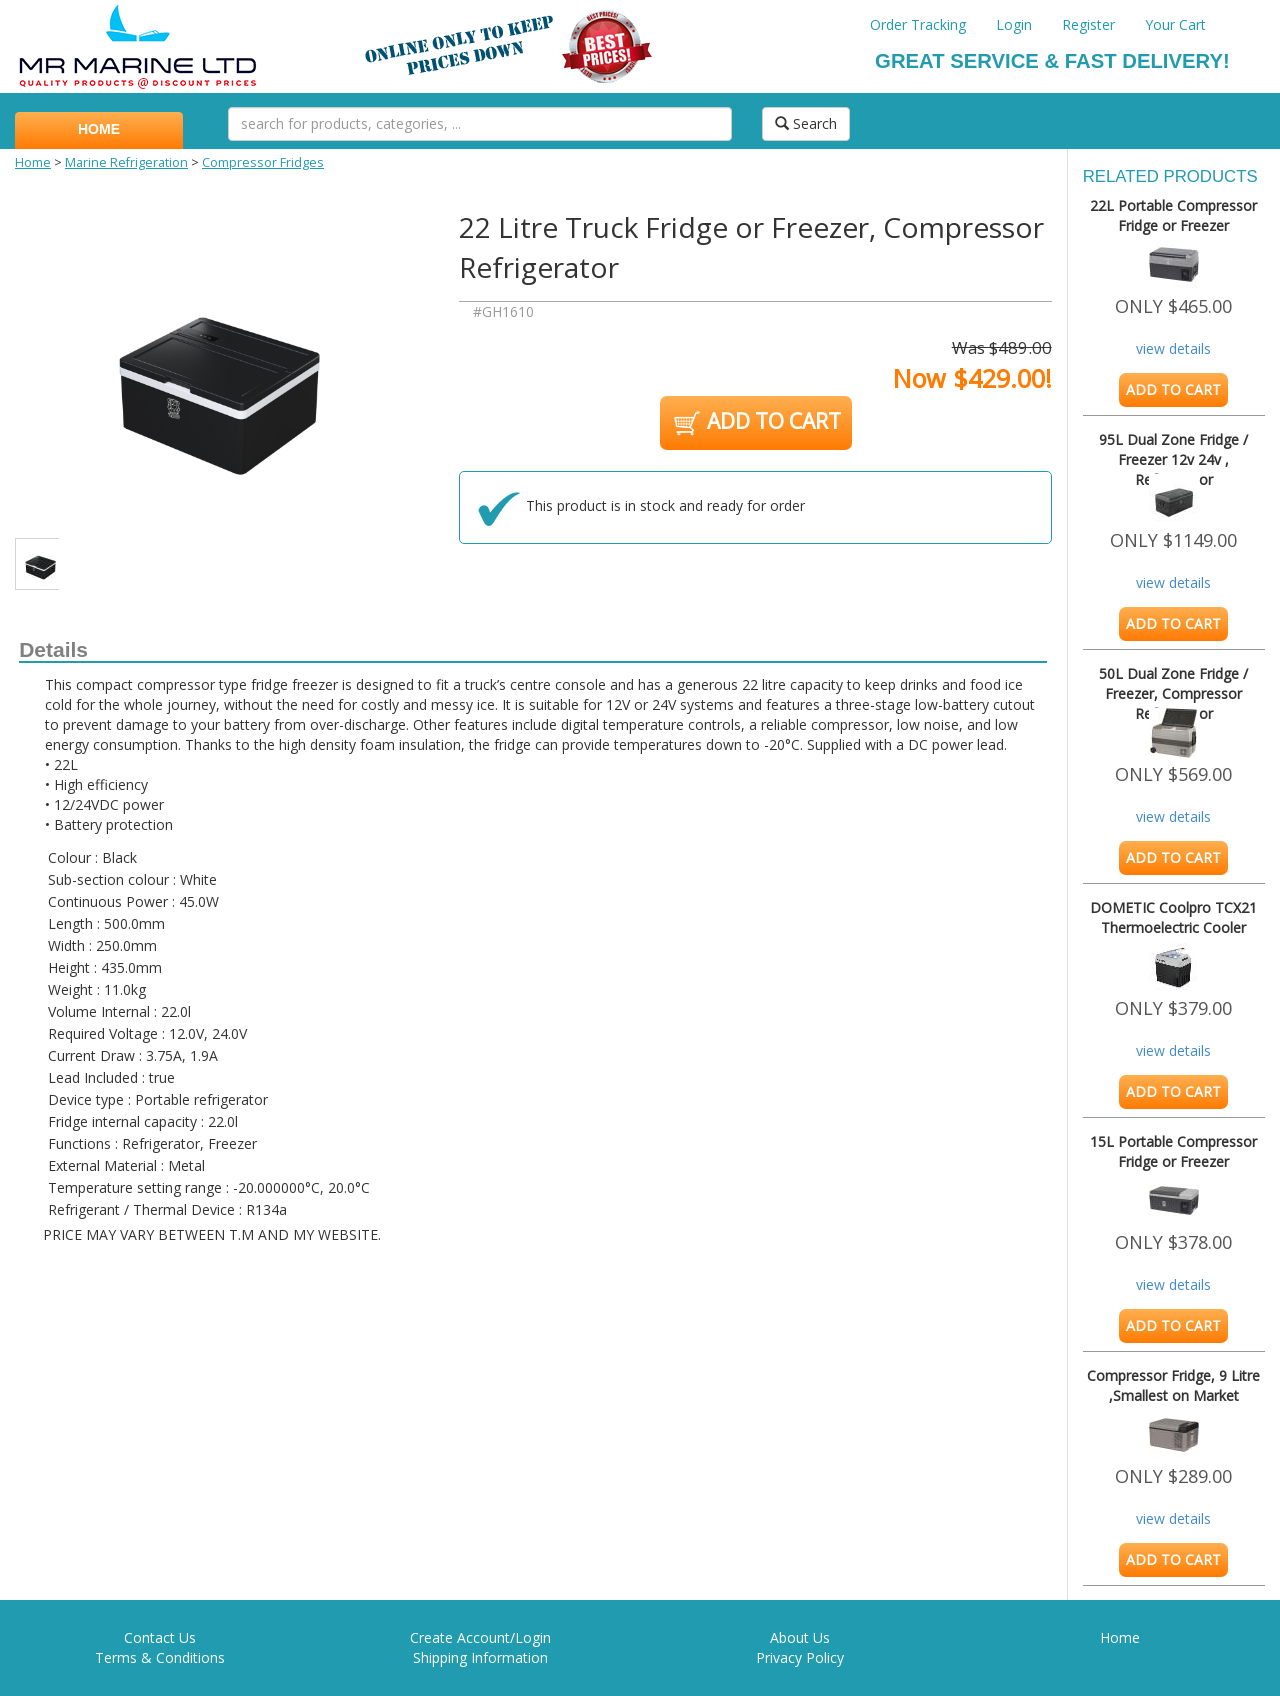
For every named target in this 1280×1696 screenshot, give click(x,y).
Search (806, 123)
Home (33, 162)
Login (1014, 24)
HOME (99, 129)
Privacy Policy (800, 1657)
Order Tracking (918, 24)
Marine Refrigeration (126, 162)
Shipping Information (480, 1657)
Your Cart (1175, 24)
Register (1088, 24)
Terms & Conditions (160, 1657)
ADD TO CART (755, 423)
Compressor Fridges (263, 162)
